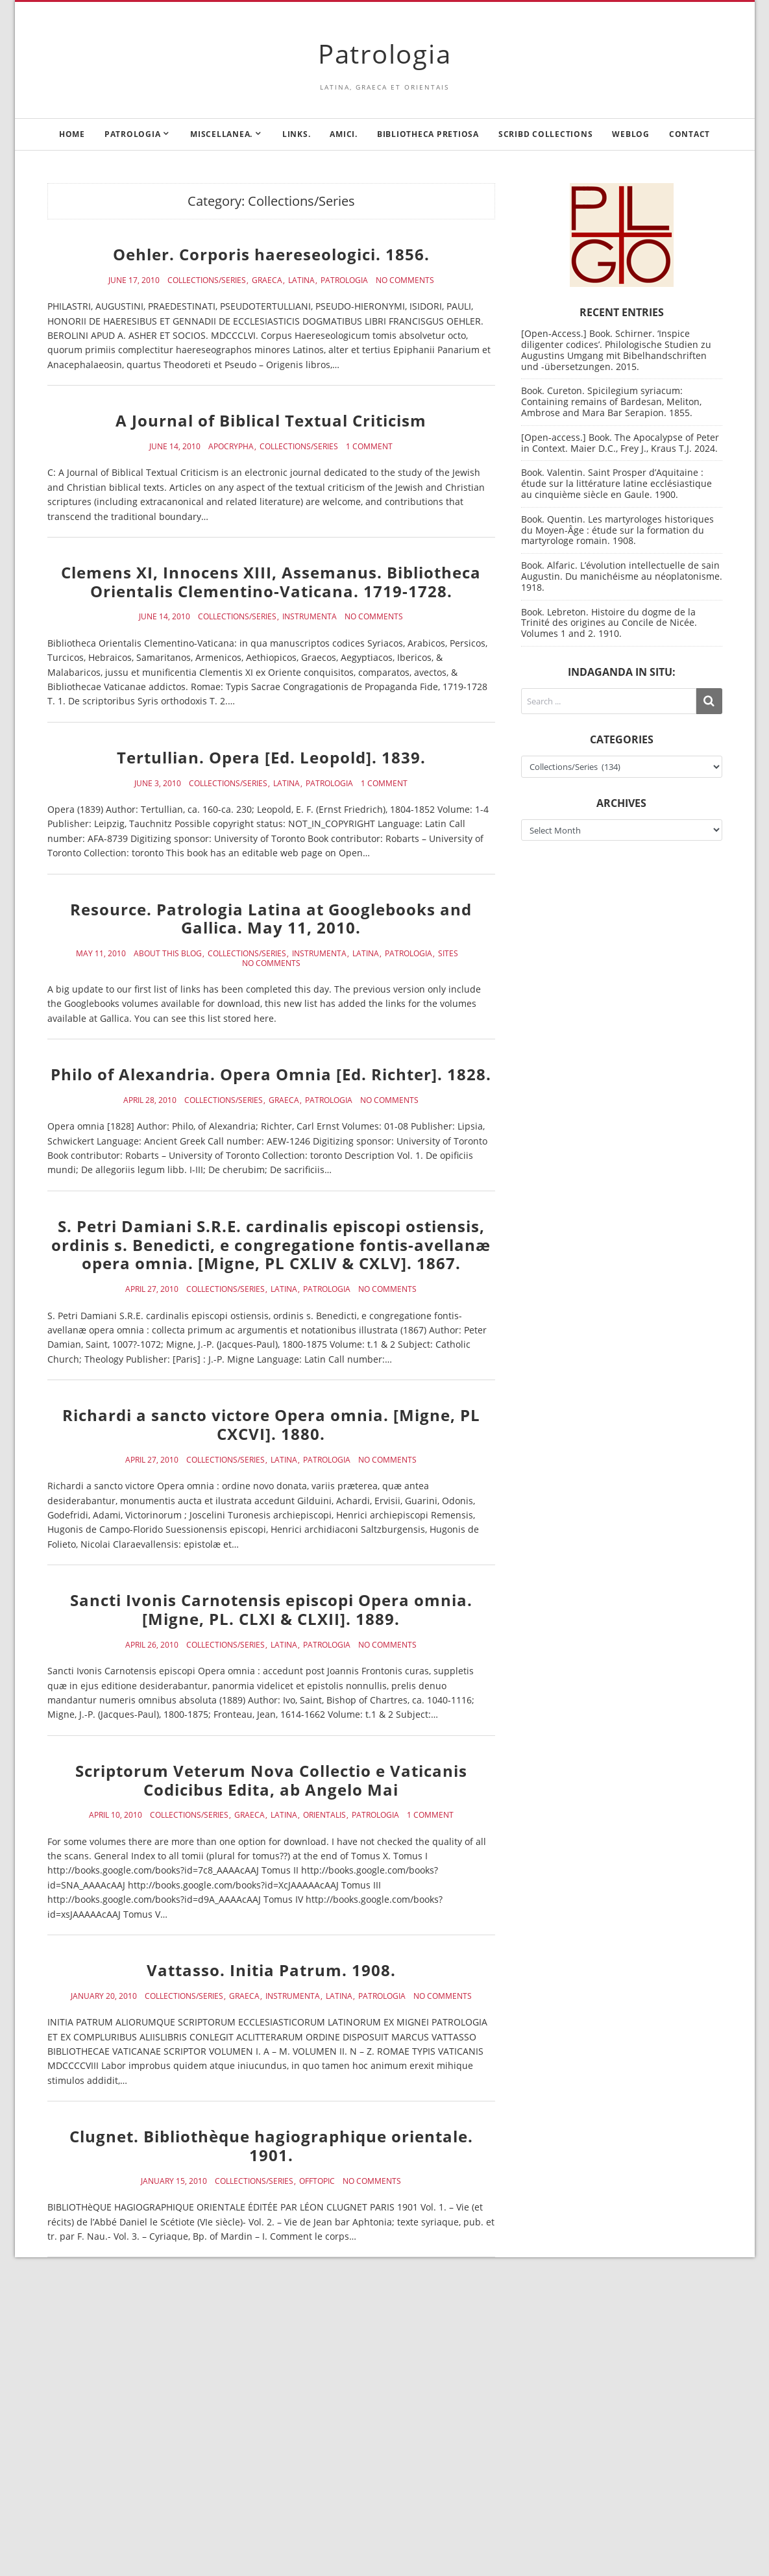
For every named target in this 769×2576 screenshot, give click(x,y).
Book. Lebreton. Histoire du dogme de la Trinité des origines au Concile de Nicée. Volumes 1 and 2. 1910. (609, 623)
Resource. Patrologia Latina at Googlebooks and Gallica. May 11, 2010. (271, 918)
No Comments (405, 280)
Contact (689, 134)
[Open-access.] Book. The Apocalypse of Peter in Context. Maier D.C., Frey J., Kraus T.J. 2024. (620, 442)
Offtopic (317, 2181)
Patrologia (385, 53)
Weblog (631, 134)
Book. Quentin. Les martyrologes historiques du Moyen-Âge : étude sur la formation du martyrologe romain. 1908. (617, 530)
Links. (296, 134)
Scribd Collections (545, 134)
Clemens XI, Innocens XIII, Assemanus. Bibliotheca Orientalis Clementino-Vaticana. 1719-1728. (271, 582)
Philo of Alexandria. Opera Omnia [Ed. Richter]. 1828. (271, 1074)
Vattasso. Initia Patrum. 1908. (271, 1970)
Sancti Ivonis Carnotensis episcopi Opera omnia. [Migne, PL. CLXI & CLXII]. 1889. (271, 1609)
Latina (301, 280)
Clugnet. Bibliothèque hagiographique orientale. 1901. (271, 2145)
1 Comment (369, 446)
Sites (448, 953)
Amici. (344, 134)
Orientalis (324, 1815)
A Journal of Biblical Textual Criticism (271, 420)
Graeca (267, 280)
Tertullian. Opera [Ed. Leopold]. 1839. (271, 757)
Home (72, 134)
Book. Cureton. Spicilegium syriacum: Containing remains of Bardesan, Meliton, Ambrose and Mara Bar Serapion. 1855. (611, 401)
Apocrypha (231, 446)
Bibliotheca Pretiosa (428, 134)
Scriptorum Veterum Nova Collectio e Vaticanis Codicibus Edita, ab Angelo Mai (271, 1780)
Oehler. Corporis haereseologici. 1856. (271, 254)
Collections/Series (206, 280)
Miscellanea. (221, 134)
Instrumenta (309, 616)
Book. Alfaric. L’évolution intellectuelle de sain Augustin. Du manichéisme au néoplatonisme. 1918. (621, 576)
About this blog (168, 953)
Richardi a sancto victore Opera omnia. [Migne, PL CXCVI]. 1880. (271, 1424)
